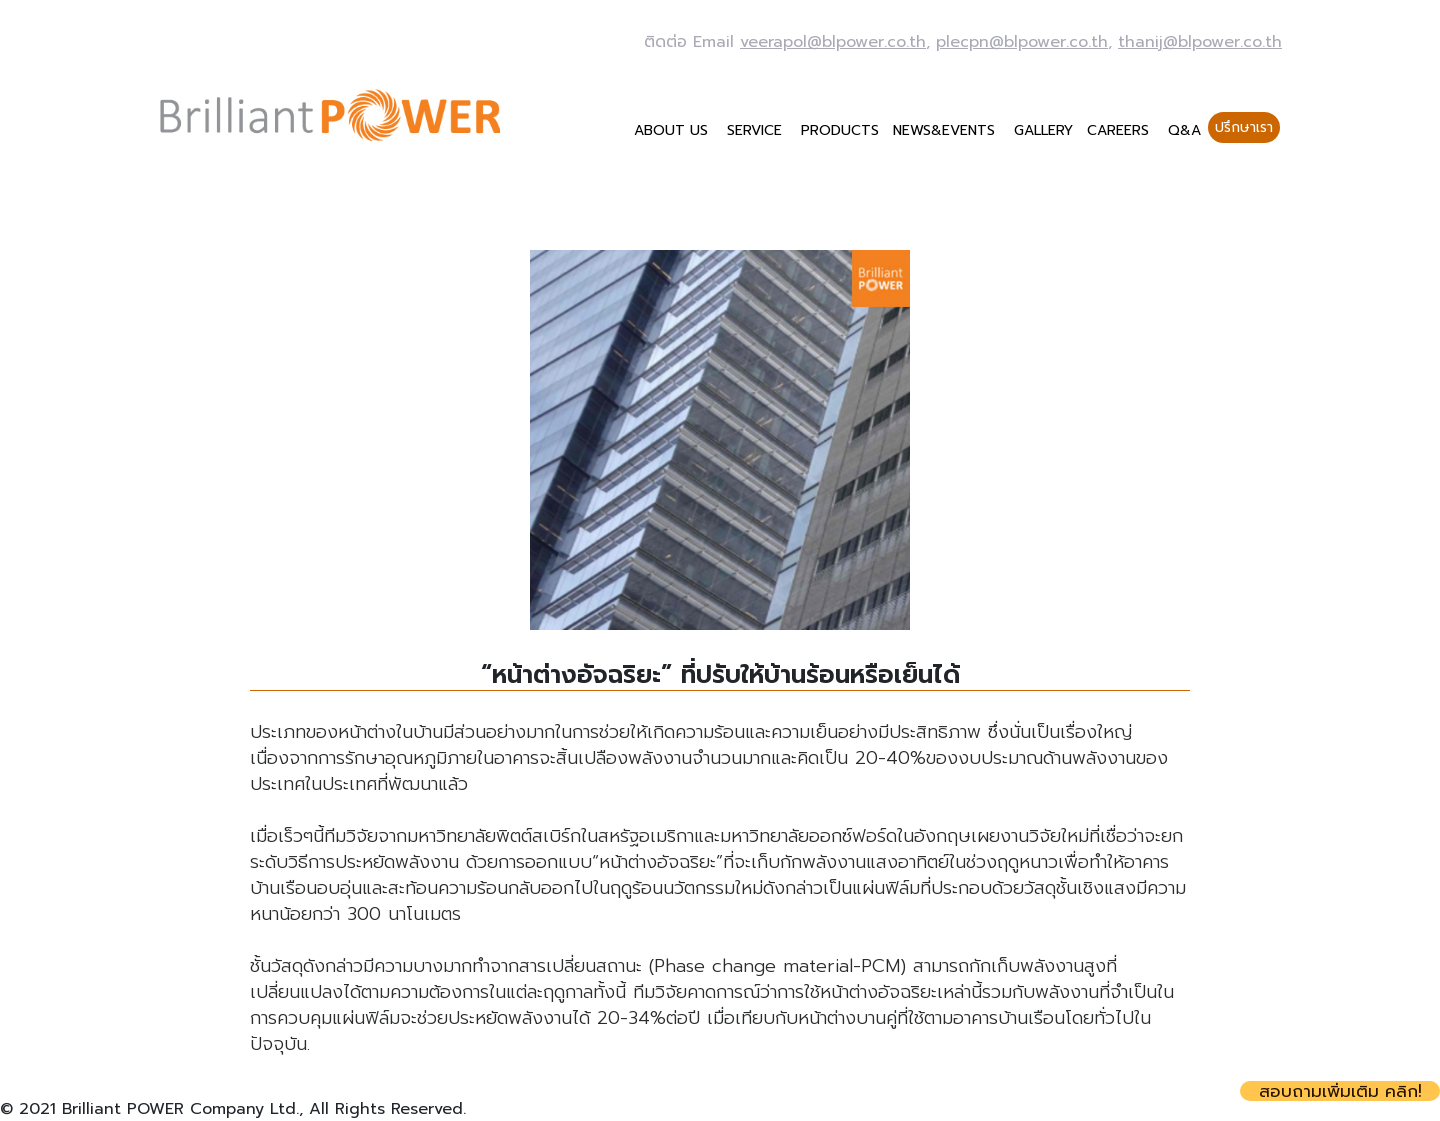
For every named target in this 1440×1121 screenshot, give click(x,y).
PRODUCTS (840, 130)
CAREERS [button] (1120, 130)
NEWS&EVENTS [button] (946, 130)
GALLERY (1043, 130)
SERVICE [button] (757, 130)
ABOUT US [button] (673, 130)
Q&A (1184, 130)
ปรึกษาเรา (1244, 127)
